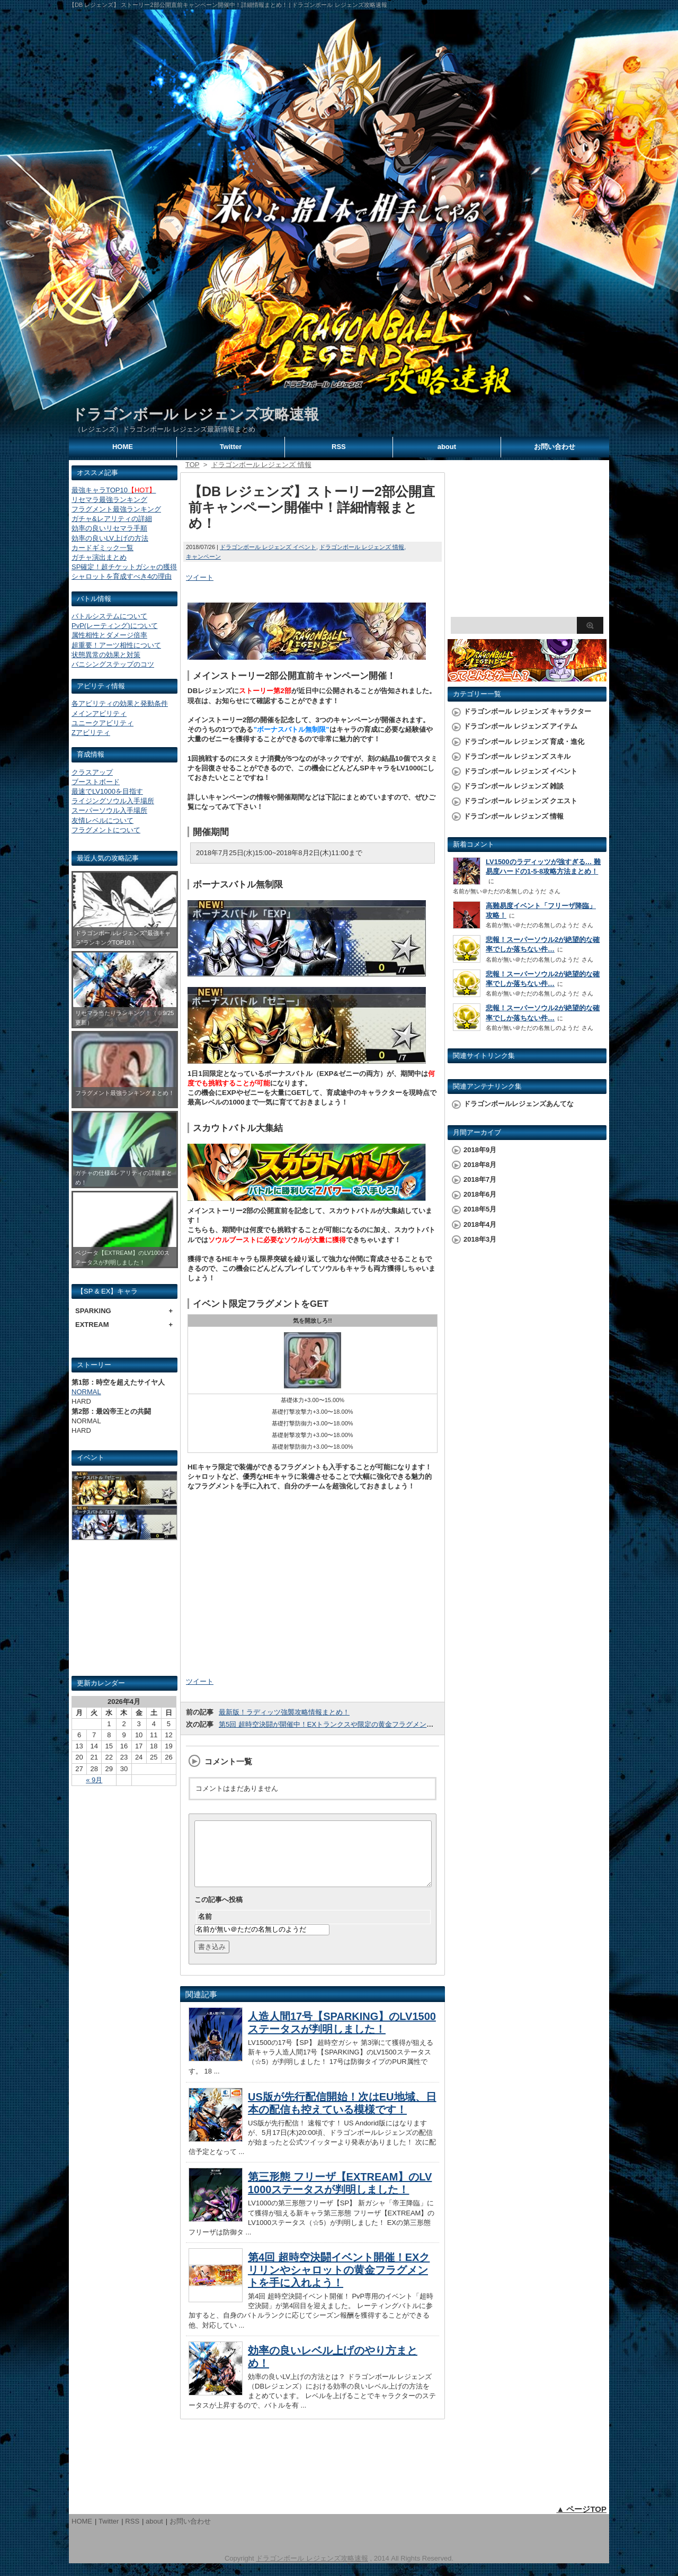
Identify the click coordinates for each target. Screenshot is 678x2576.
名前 (205, 1929)
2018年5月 (479, 1209)
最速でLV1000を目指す (107, 791)
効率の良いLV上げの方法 (110, 538)
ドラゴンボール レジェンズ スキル (516, 756)
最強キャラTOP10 (114, 490)
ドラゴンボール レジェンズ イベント (268, 547)
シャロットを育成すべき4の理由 (122, 576)
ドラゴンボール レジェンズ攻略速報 (195, 414)
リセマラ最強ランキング (109, 500)
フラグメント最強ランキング (116, 509)
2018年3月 (479, 1239)
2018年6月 (479, 1194)
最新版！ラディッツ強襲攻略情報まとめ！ (284, 1712)
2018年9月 (479, 1150)
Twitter (231, 447)
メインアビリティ (99, 713)
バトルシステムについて (109, 616)
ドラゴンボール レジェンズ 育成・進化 (523, 742)
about (447, 447)
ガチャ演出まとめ (99, 557)
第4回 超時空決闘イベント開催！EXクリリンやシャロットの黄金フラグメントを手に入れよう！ (339, 2282)
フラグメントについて (106, 830)
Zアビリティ (91, 733)
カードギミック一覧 (102, 548)
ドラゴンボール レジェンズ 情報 (361, 547)
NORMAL (86, 1392)
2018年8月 (479, 1165)
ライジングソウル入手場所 (113, 801)
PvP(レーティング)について (115, 626)
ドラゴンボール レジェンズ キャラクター (527, 711)
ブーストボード (96, 782)
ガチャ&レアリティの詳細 (112, 519)
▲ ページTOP (581, 2521)
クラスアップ (92, 772)
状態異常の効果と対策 (106, 655)
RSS (339, 447)
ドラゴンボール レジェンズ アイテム (520, 726)
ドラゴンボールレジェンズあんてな (518, 1104)
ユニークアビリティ (102, 723)
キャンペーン (203, 556)
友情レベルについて (102, 820)
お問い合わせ (554, 447)
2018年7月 (479, 1179)
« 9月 (94, 1780)
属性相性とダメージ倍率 (109, 635)
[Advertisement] (124, 1612)
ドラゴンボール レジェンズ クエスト (520, 801)
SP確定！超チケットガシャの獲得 (124, 567)
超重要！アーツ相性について (116, 645)
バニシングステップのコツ (113, 664)
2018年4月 (479, 1224)
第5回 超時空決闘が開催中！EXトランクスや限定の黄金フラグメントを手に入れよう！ (353, 1724)
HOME (122, 447)
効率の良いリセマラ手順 (109, 528)
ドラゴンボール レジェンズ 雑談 (513, 786)
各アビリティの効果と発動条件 (120, 703)
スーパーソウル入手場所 (109, 810)
